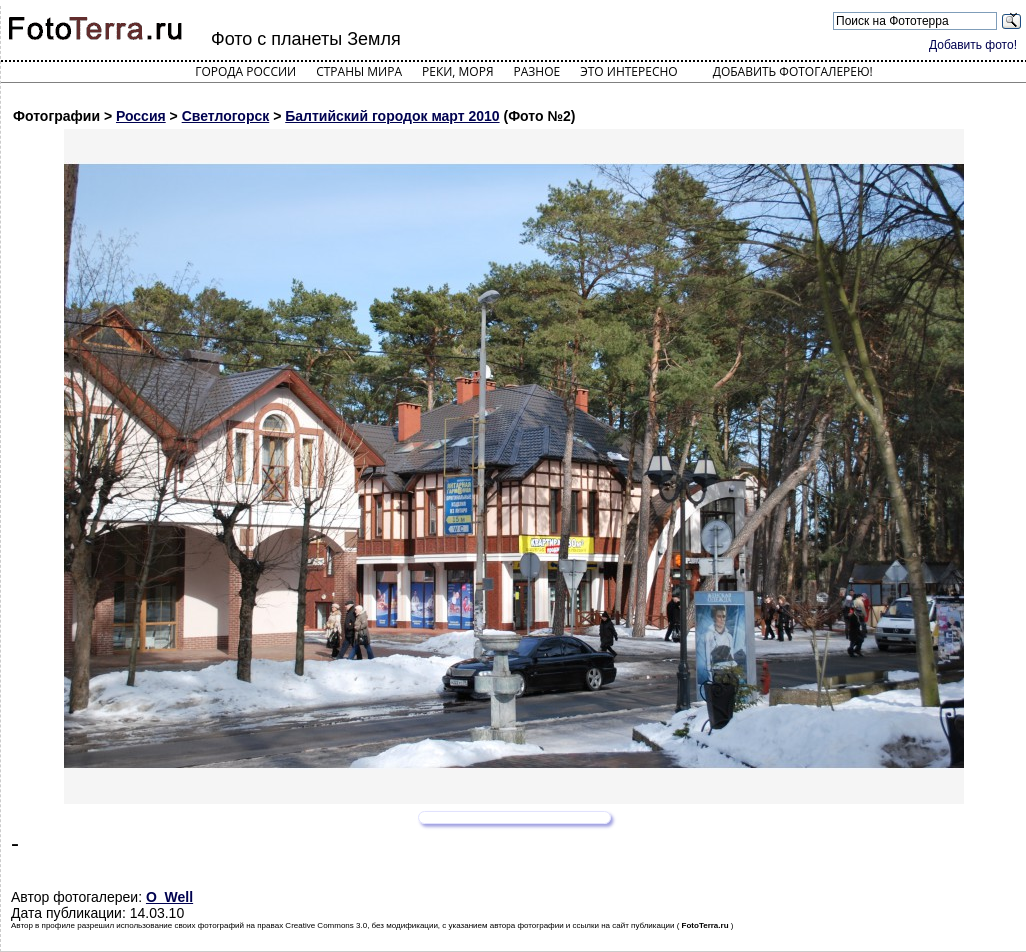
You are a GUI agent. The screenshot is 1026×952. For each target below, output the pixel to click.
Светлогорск (226, 116)
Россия (141, 116)
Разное (537, 71)
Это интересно (629, 71)
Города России (245, 71)
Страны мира (359, 71)
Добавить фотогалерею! (793, 71)
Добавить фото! (973, 45)
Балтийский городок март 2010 (392, 116)
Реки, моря (457, 71)
